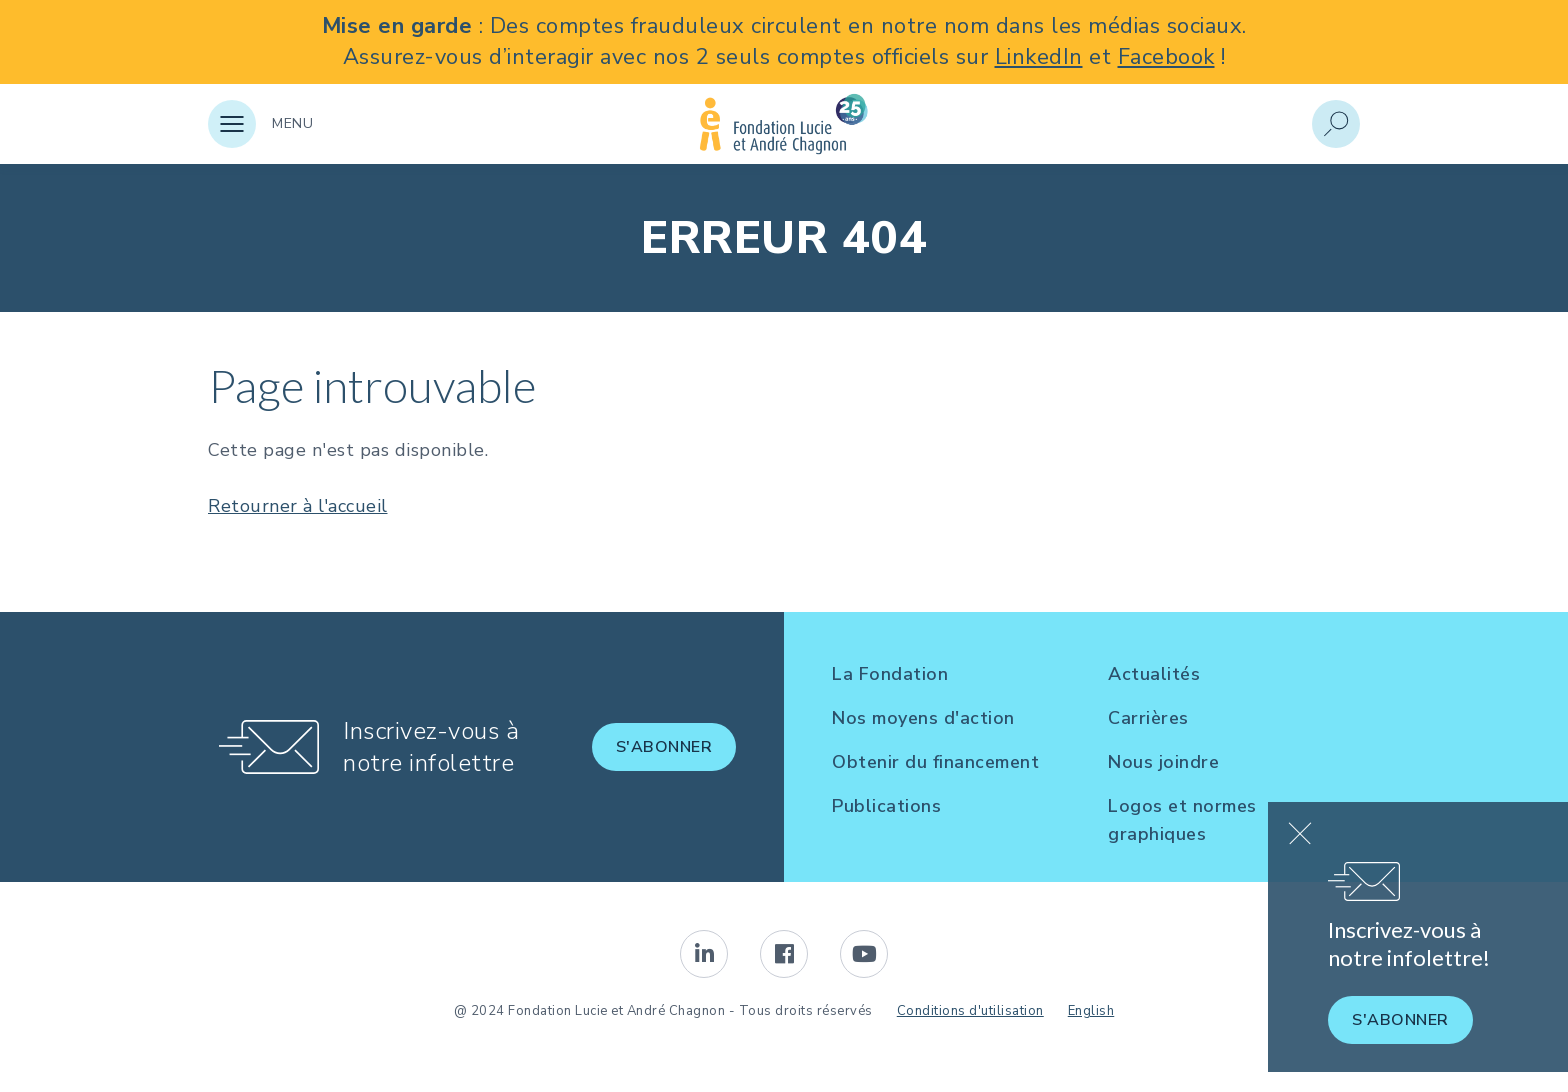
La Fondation (890, 674)
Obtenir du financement (935, 762)
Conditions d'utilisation (970, 1011)
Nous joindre (1163, 762)
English (1091, 1011)
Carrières (1148, 718)
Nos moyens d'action (923, 718)
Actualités (1154, 674)
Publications (886, 806)
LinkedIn (1039, 57)
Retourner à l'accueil (298, 506)
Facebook (1166, 57)
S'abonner (664, 747)
